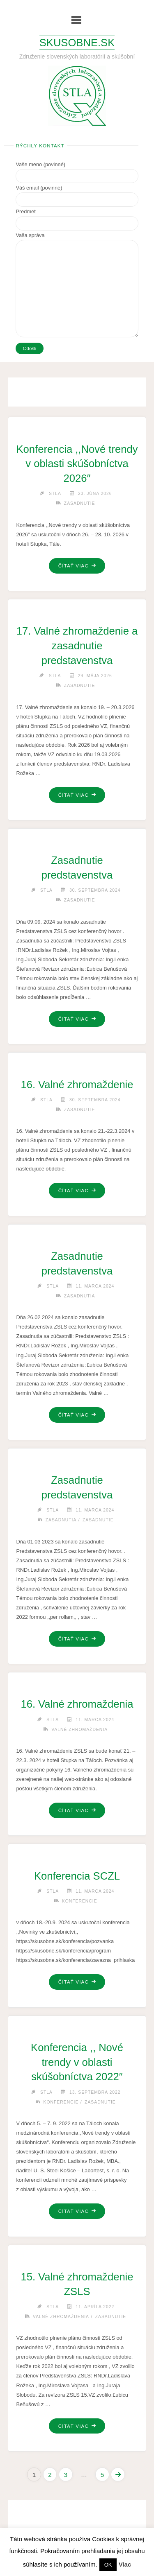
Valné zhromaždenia (79, 1729)
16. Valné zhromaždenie (77, 1084)
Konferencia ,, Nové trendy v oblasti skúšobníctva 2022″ (77, 2062)
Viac (125, 2564)
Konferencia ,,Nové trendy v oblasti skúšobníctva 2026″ (77, 463)
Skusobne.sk (77, 42)
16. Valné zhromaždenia (77, 1704)
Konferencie (79, 1901)
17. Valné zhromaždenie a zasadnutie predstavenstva (77, 645)
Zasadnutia (79, 1296)
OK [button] (108, 2565)
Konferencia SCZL (77, 1876)
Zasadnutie (79, 503)
